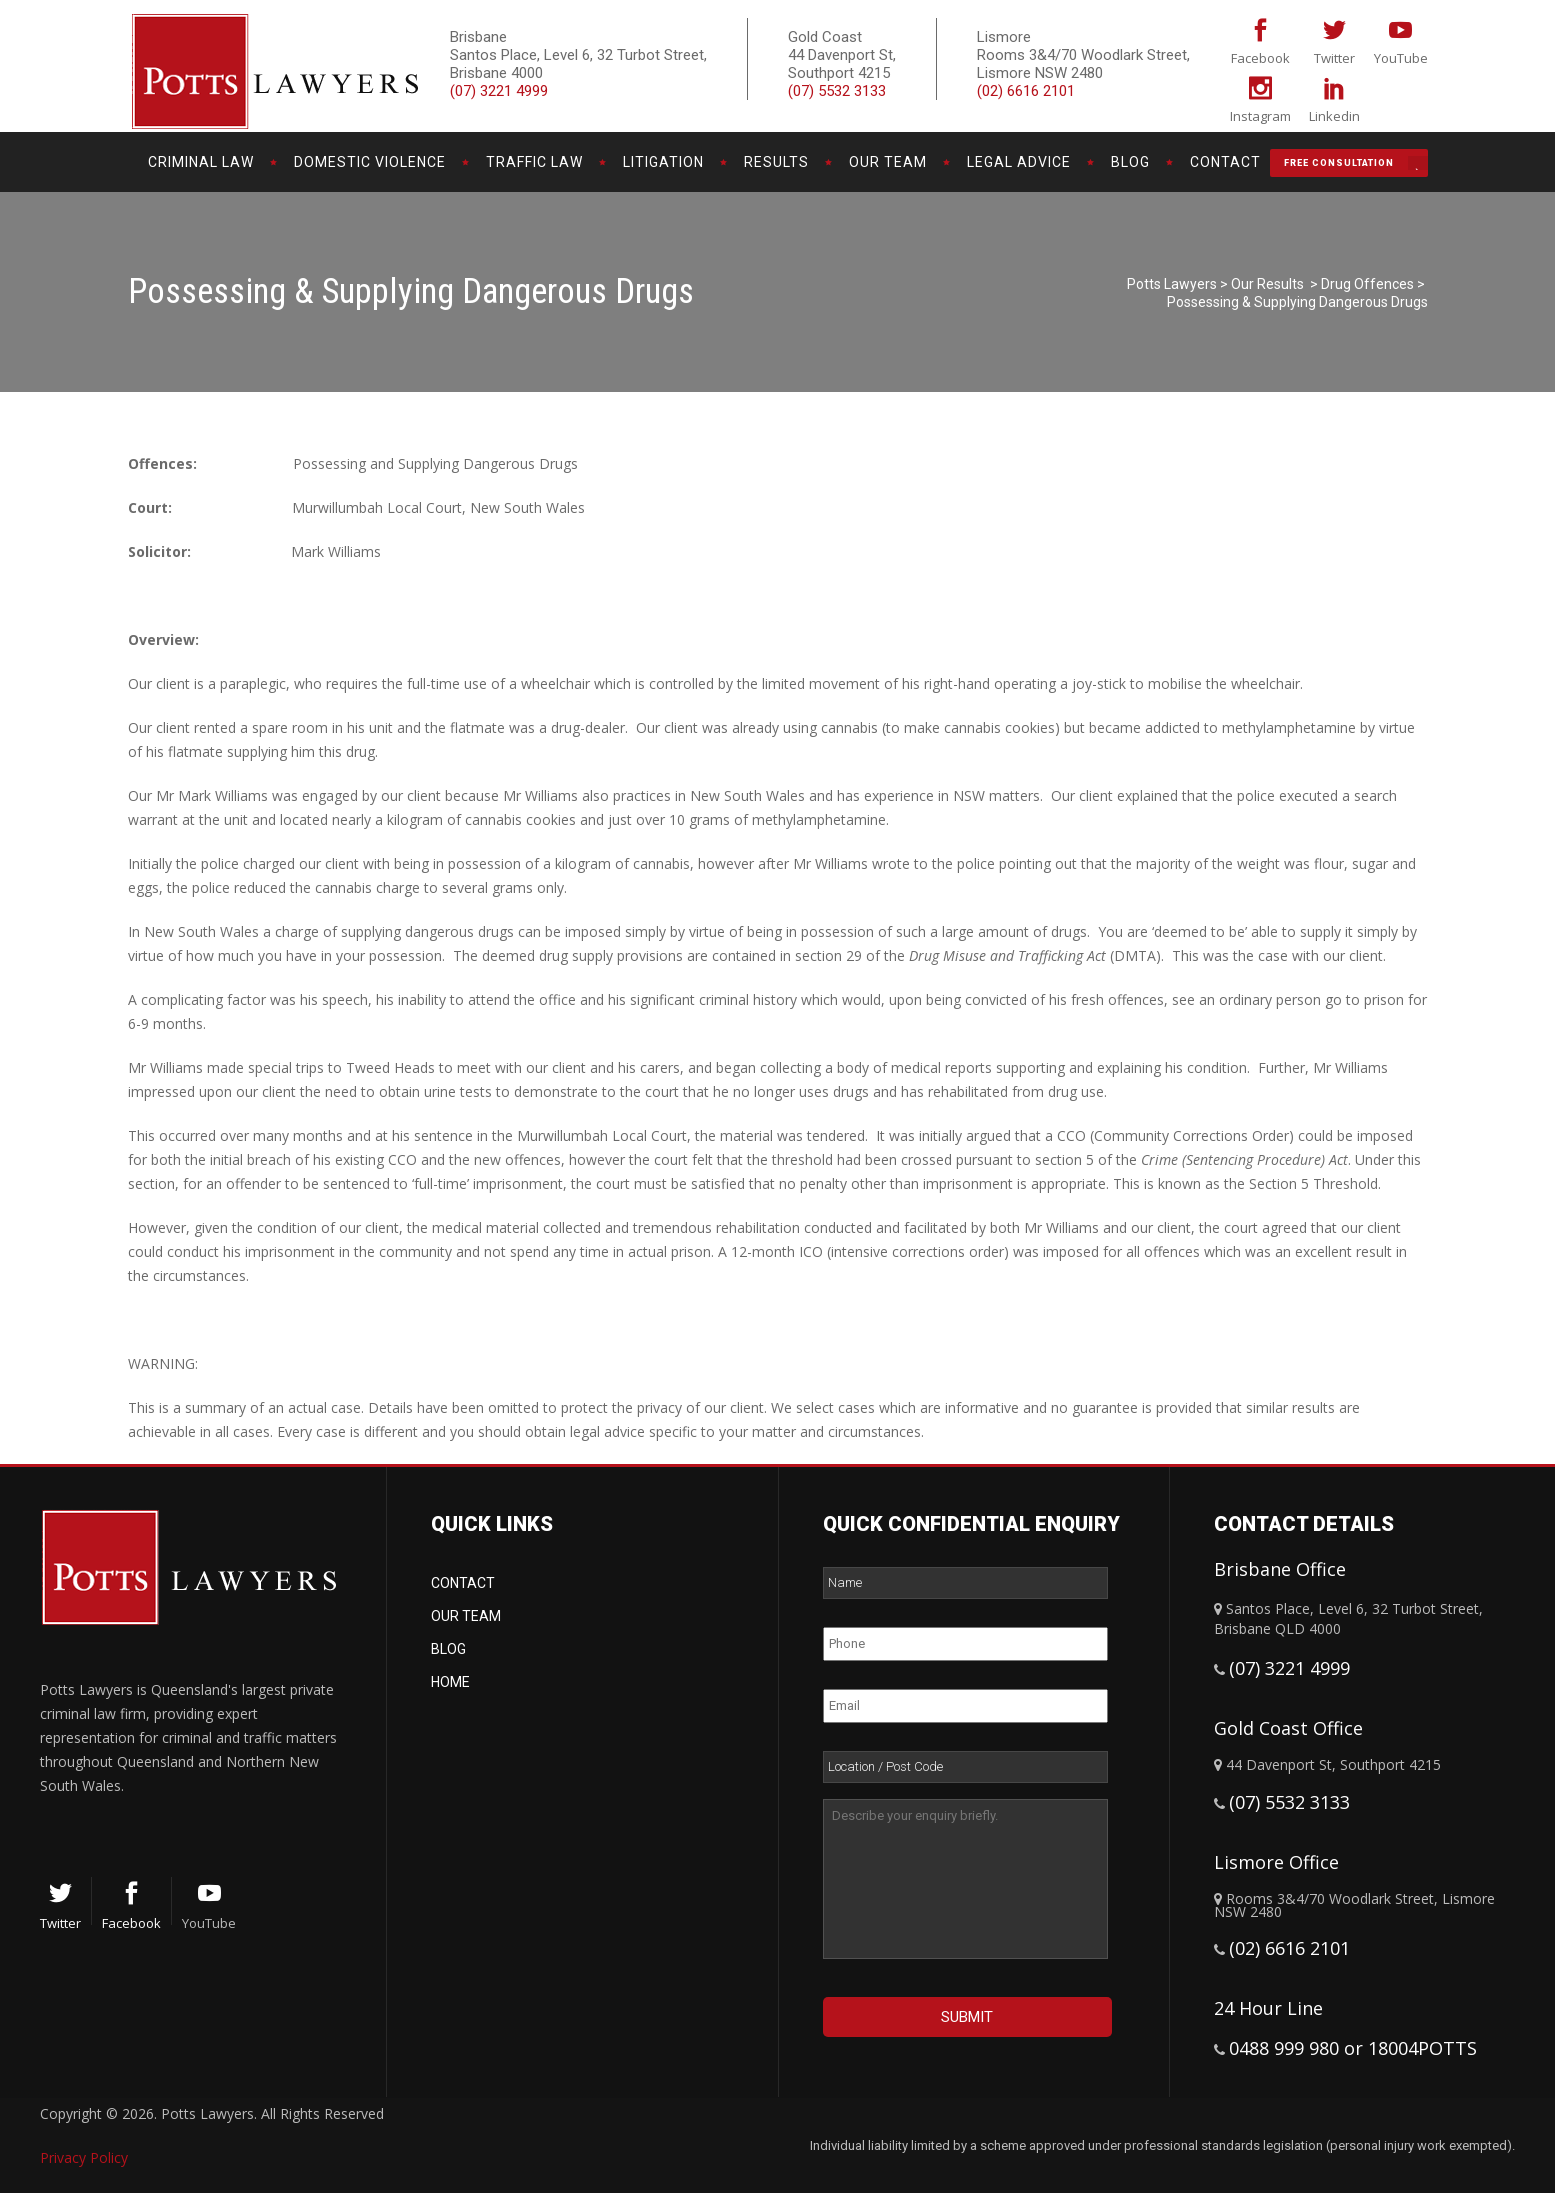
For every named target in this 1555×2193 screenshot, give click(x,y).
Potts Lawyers (1172, 284)
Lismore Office (1276, 1862)
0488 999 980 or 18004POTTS (1353, 2048)
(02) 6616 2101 (1026, 91)
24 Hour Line (1268, 2008)
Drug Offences (1367, 284)
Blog (448, 1649)
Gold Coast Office (1288, 1728)
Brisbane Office (1280, 1569)
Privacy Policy (84, 2157)
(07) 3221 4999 (499, 91)
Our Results (1267, 284)
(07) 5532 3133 (837, 91)
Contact (463, 1583)
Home (450, 1682)
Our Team (466, 1616)
